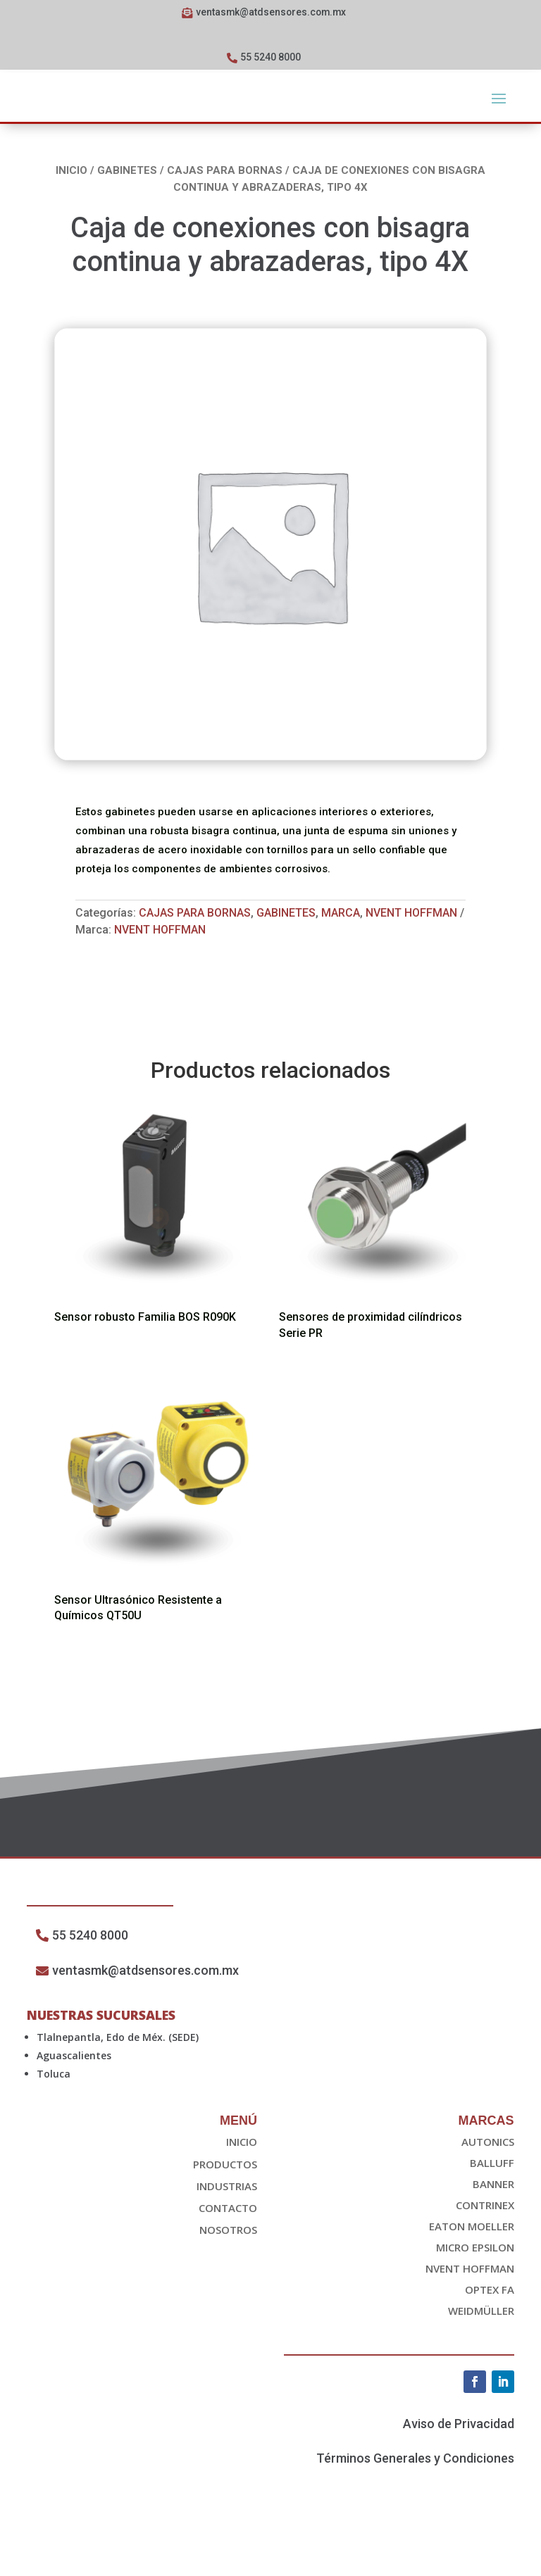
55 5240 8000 (270, 59)
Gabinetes (127, 173)
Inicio (71, 173)
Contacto (228, 2249)
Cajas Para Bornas (224, 173)
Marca (340, 915)
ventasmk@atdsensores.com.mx (270, 12)
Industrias (227, 2227)
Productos (225, 2206)
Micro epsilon (475, 2289)
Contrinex (485, 2246)
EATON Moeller (471, 2268)
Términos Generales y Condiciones (415, 2499)
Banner (493, 2225)
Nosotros (228, 2271)
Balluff (492, 2204)
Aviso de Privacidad (458, 2465)
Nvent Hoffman (411, 915)
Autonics (487, 2183)
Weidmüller (481, 2352)
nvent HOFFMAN (160, 932)
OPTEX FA (489, 2331)
